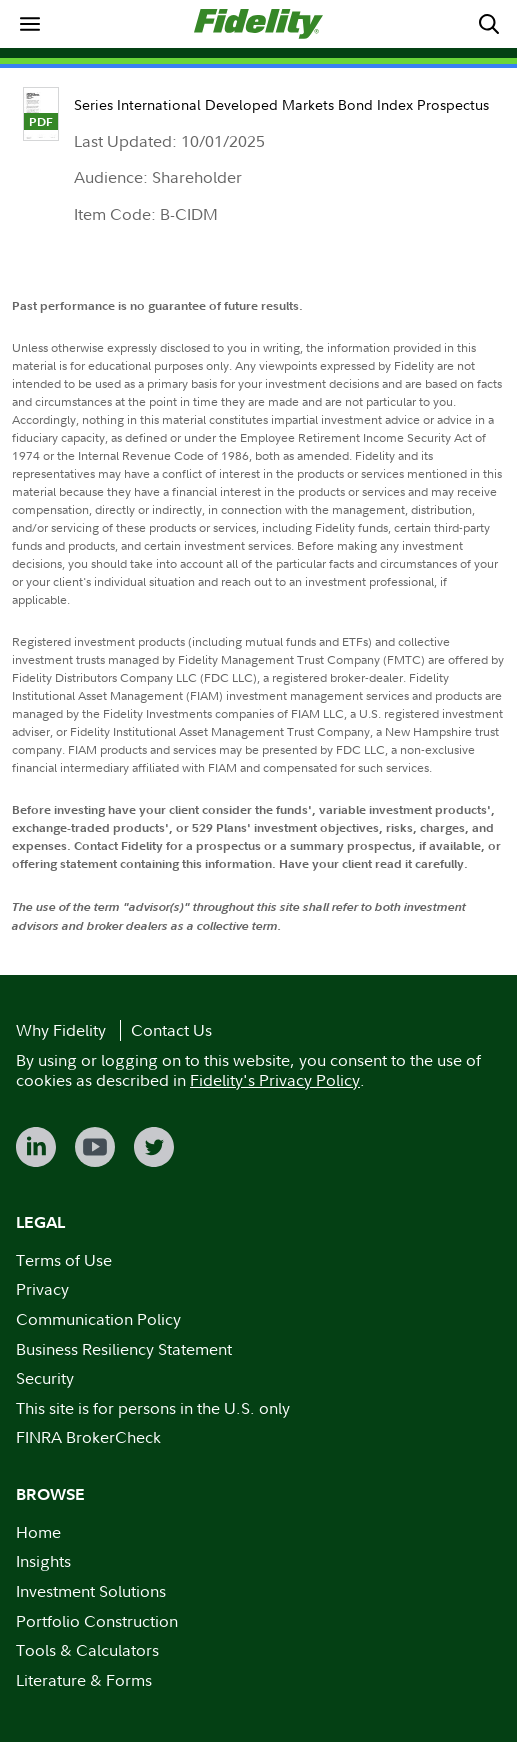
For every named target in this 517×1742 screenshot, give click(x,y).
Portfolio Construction (97, 1621)
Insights (43, 1561)
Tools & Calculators (87, 1650)
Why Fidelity (61, 1030)
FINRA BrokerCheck (88, 1437)
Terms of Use (64, 1260)
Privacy (42, 1289)
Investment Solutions (91, 1591)
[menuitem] (29, 23)
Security (45, 1378)
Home (38, 1532)
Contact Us (171, 1030)
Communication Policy (98, 1319)
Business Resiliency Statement (124, 1349)
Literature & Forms (84, 1680)
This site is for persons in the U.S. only (153, 1408)
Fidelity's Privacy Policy (275, 1080)
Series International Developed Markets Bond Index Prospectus (281, 104)
